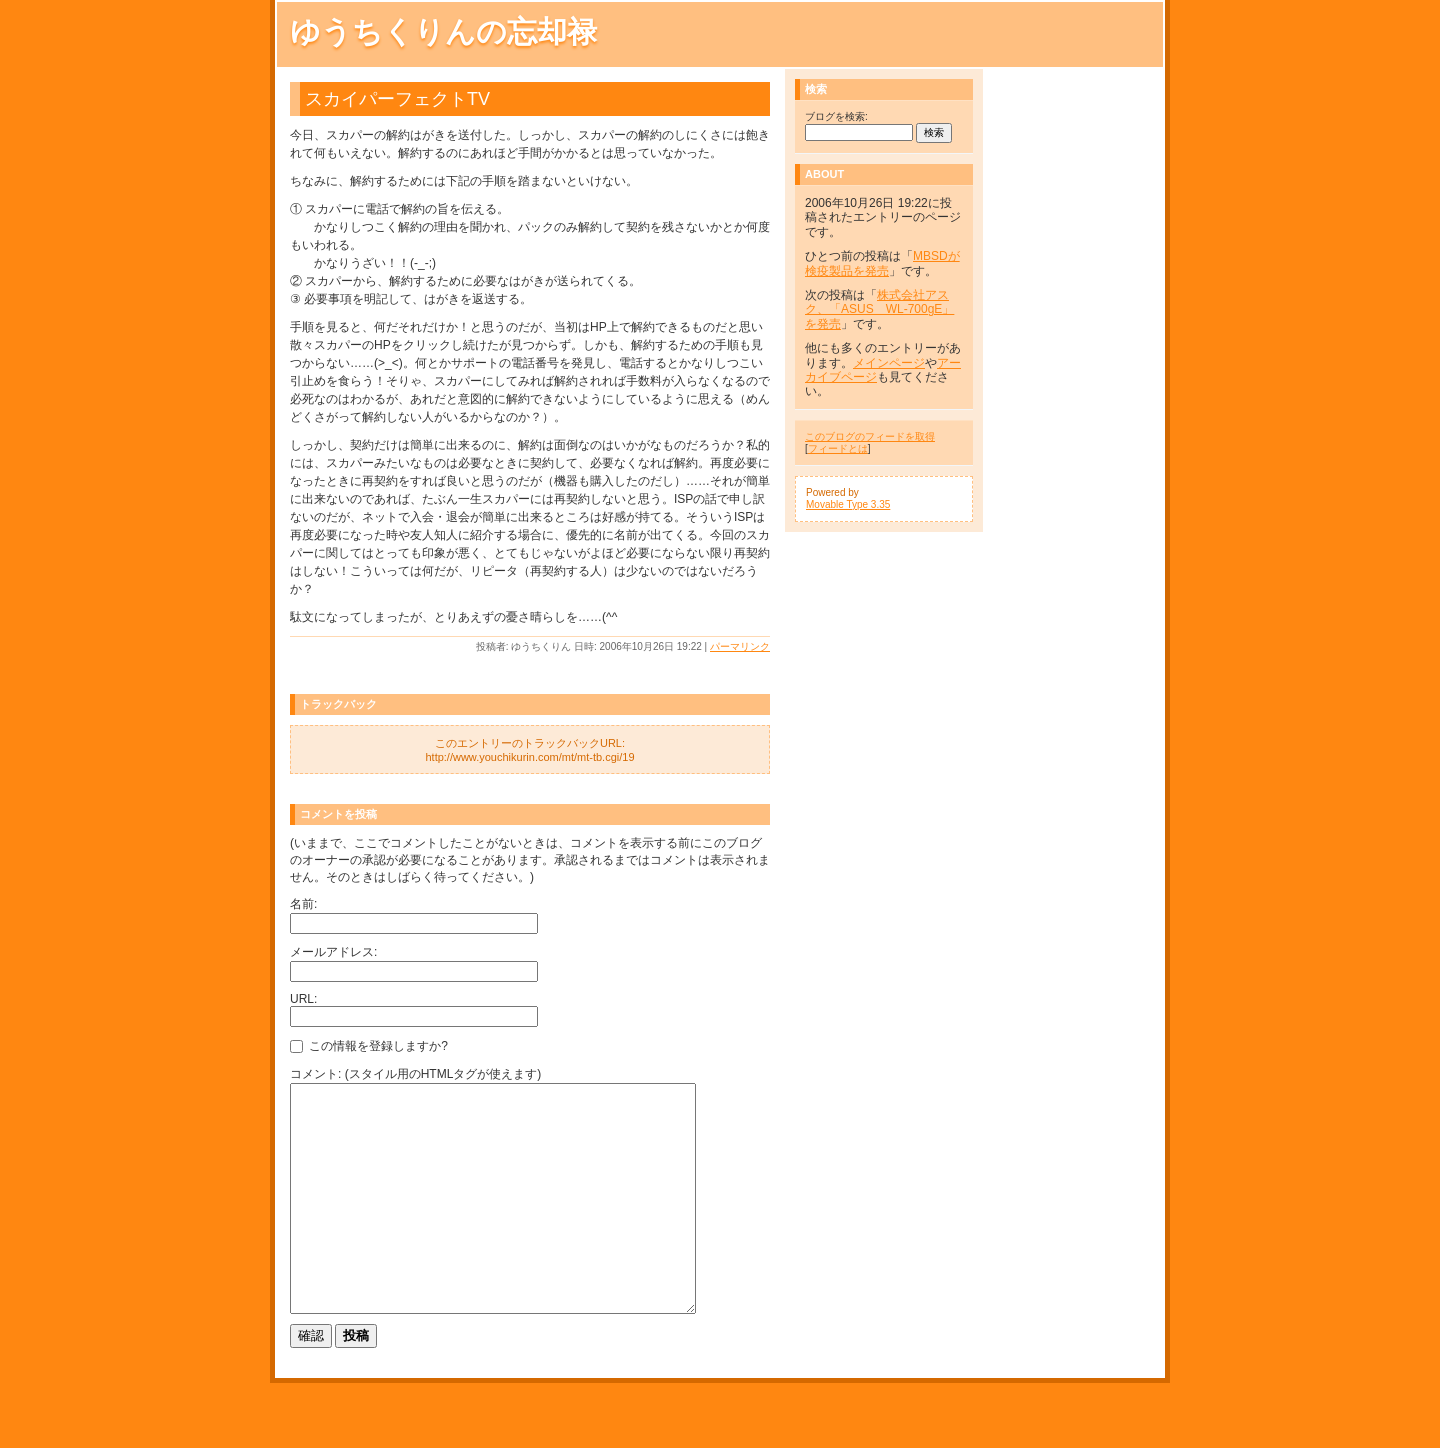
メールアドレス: (333, 952)
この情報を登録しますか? (369, 1046)
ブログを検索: (836, 116)
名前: (303, 904)
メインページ (889, 363)
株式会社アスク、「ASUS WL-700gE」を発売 (879, 309)
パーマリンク (740, 646)
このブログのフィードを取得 (870, 436)
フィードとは (838, 448)
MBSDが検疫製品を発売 (882, 263)
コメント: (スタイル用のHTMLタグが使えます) (415, 1074)
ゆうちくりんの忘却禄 (443, 31)
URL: (303, 999)
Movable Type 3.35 (848, 504)
